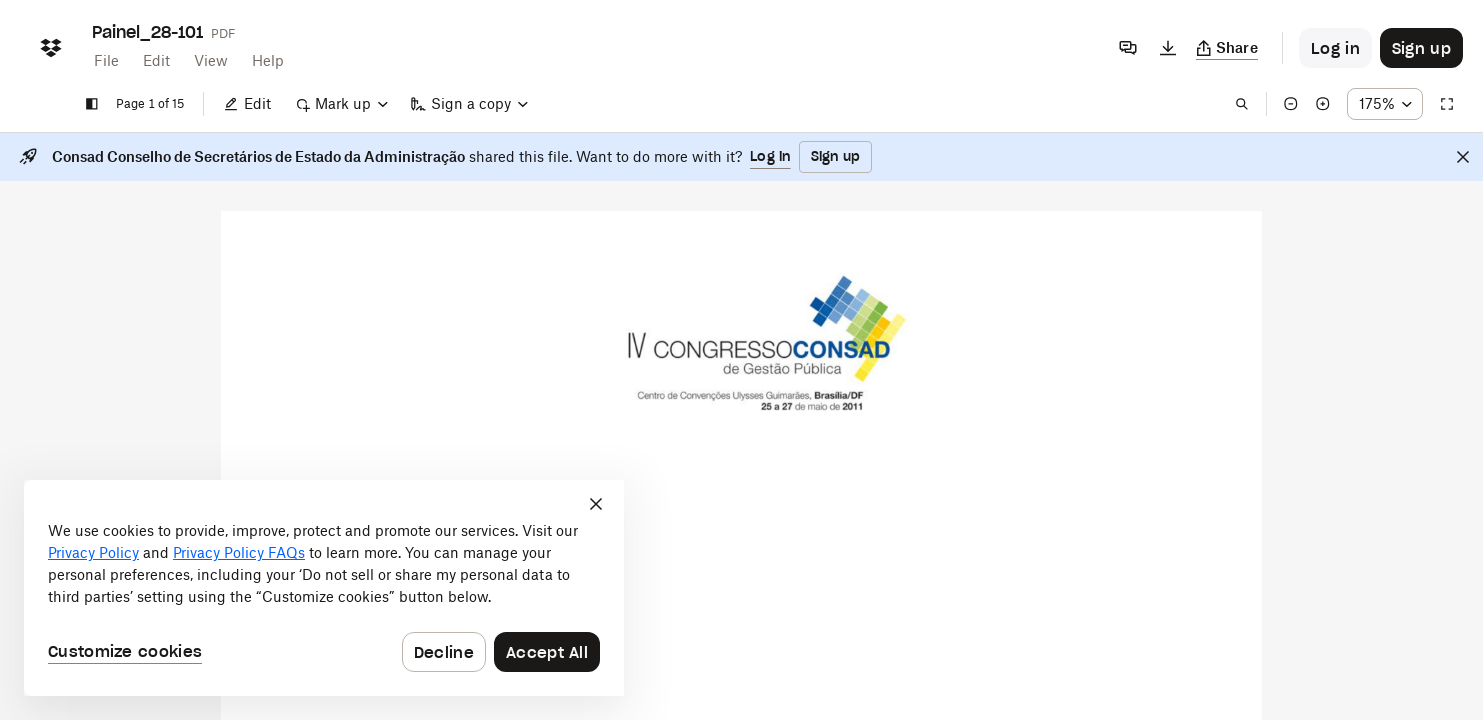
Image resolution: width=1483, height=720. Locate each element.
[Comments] (1128, 48)
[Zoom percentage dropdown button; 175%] (1385, 104)
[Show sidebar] (92, 104)
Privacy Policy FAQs (239, 552)
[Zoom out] (1291, 104)
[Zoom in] (1323, 104)
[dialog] (324, 588)
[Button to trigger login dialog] (1335, 48)
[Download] (1168, 48)
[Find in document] (1242, 104)
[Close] (1463, 157)
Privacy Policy (93, 552)
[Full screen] (1447, 104)
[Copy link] (1227, 48)
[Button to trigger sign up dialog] (1421, 48)
